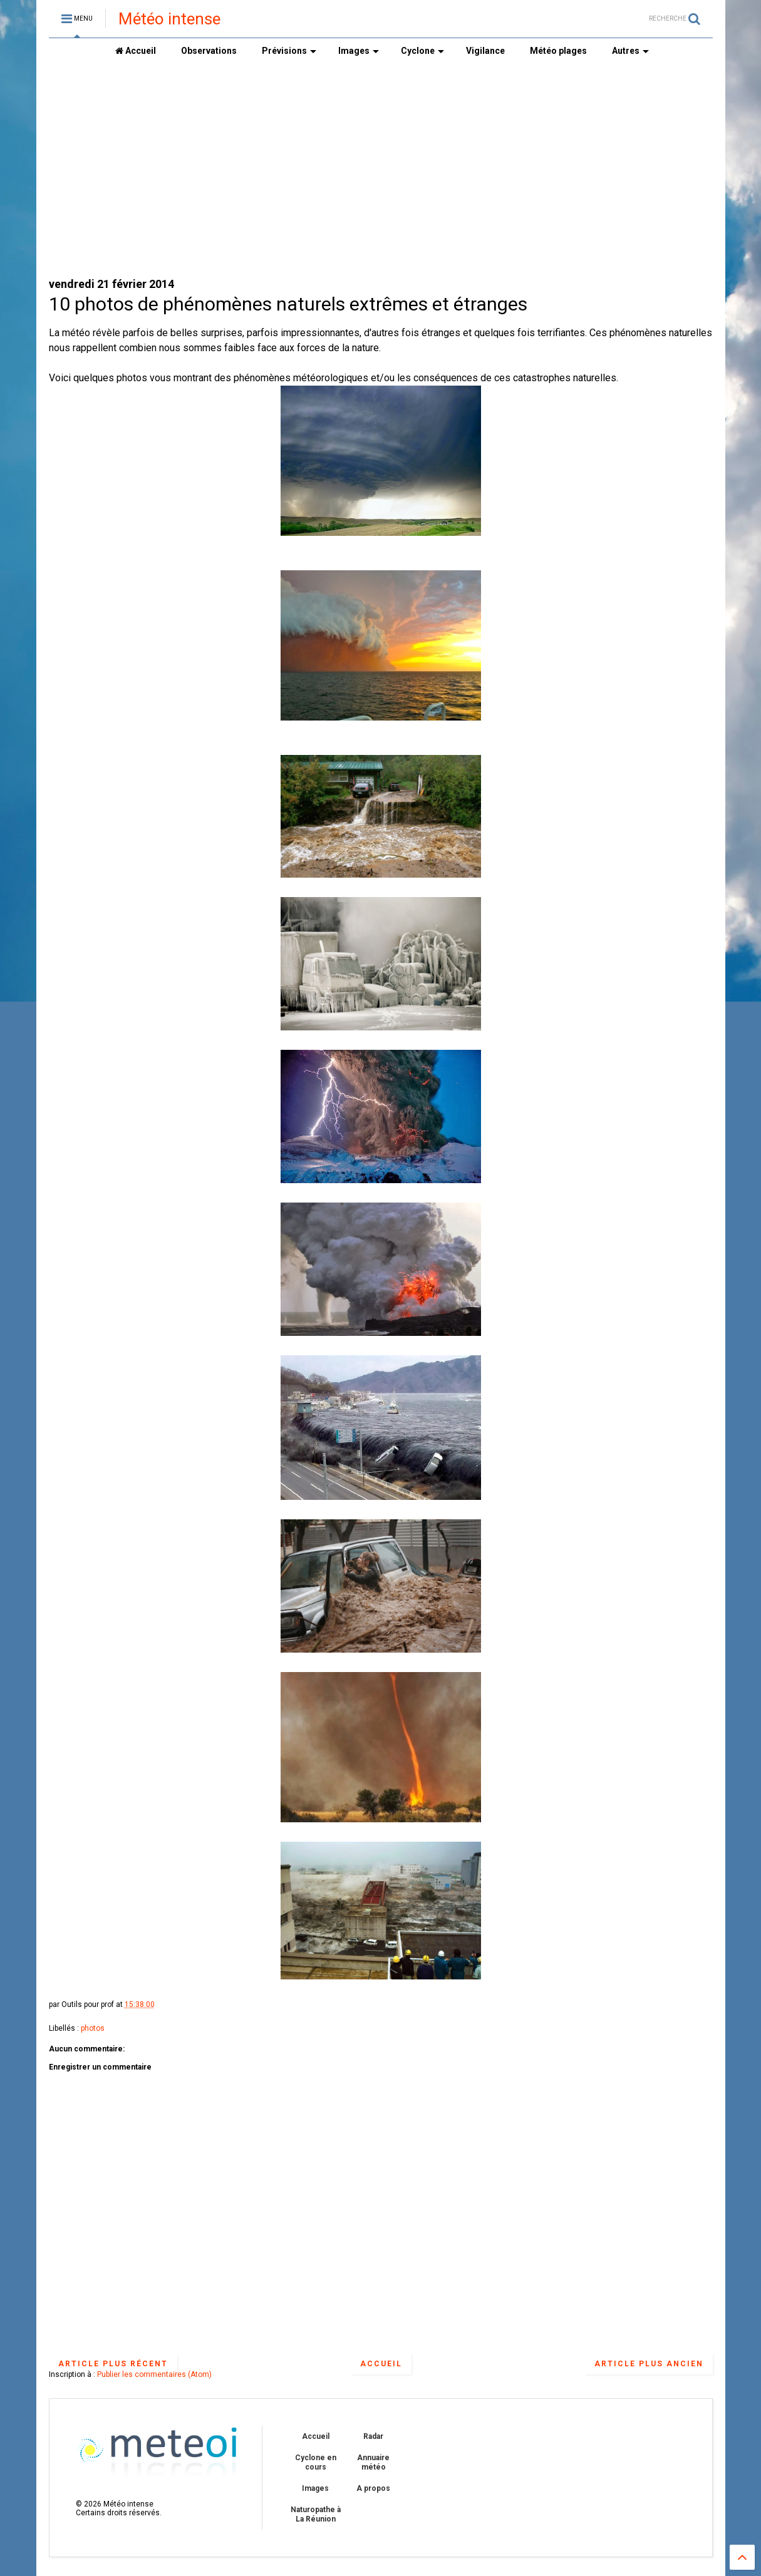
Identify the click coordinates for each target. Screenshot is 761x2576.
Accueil (135, 51)
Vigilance (485, 51)
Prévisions (289, 51)
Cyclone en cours (315, 2462)
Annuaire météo (373, 2462)
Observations (209, 51)
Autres (630, 51)
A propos (373, 2488)
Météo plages (558, 51)
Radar (373, 2436)
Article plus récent (113, 2363)
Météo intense (169, 18)
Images (358, 51)
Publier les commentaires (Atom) (154, 2374)
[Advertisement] (381, 169)
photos (93, 2028)
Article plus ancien (648, 2363)
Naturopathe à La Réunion (316, 2514)
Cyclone (422, 51)
